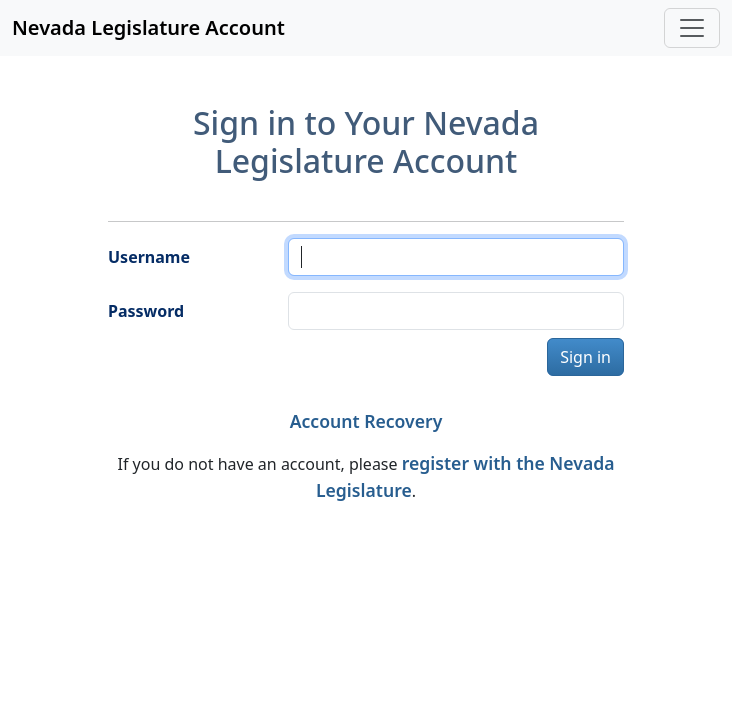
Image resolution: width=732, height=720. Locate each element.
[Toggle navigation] (692, 28)
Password (146, 311)
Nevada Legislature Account (148, 27)
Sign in (585, 357)
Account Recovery (366, 421)
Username (149, 257)
